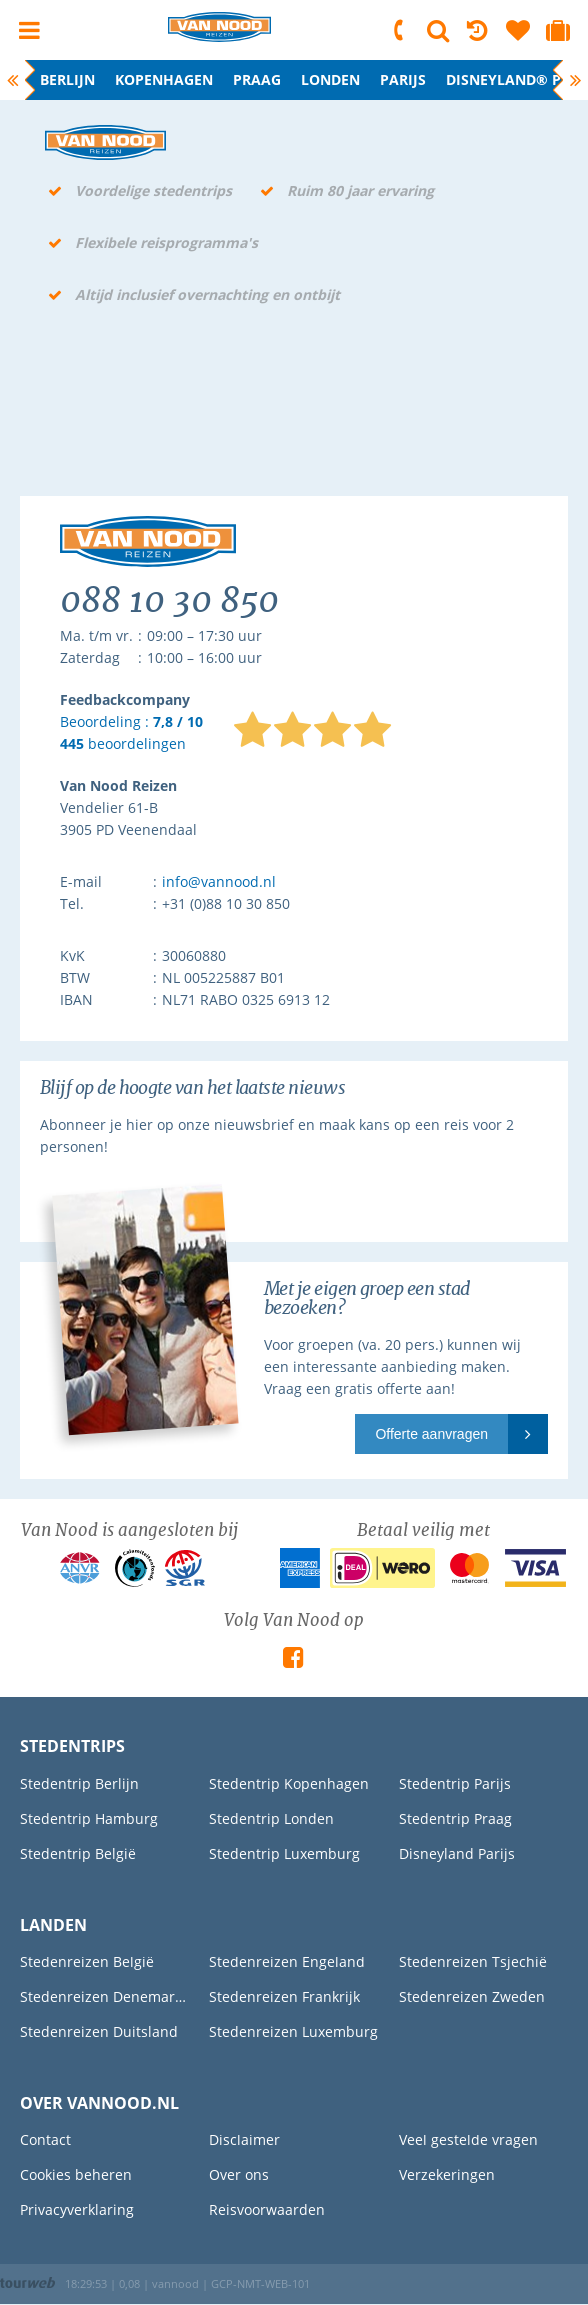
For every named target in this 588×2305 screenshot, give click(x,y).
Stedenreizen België (87, 1961)
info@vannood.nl (219, 881)
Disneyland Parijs (457, 1853)
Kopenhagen (164, 79)
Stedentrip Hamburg (89, 1818)
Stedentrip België (78, 1853)
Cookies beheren (76, 2174)
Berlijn (67, 79)
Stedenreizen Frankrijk (284, 1996)
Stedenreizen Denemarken (104, 1996)
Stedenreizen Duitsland (99, 2031)
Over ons (239, 2174)
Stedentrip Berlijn (79, 1783)
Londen (330, 79)
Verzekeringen (447, 2174)
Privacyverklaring (77, 2209)
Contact (45, 2139)
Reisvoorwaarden (267, 2209)
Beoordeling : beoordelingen (131, 733)
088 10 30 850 (400, 30)
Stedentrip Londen (271, 1818)
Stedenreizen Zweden (472, 1996)
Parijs (403, 79)
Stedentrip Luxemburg (284, 1853)
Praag (257, 79)
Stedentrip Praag (455, 1818)
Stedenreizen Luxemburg (293, 2031)
